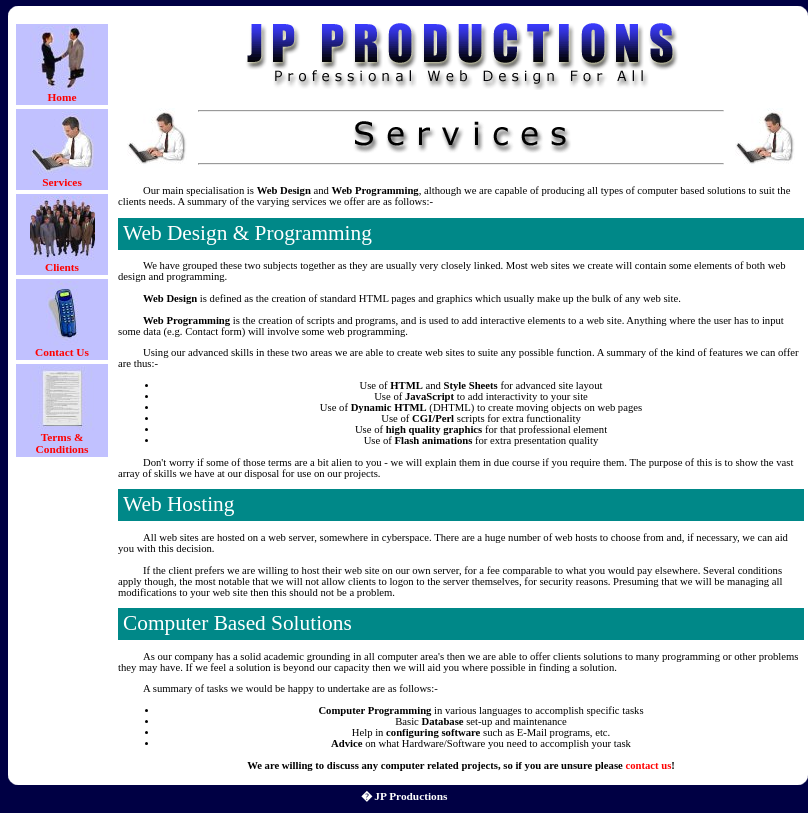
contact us (648, 765)
